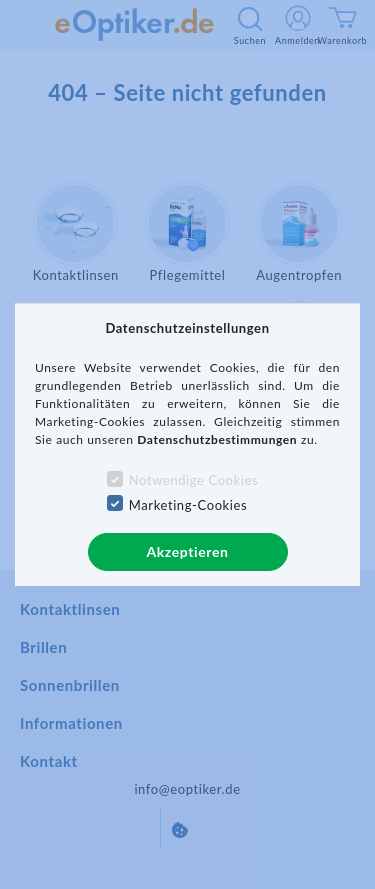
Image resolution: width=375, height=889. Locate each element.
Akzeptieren (187, 551)
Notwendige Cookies (193, 480)
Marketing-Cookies (188, 505)
